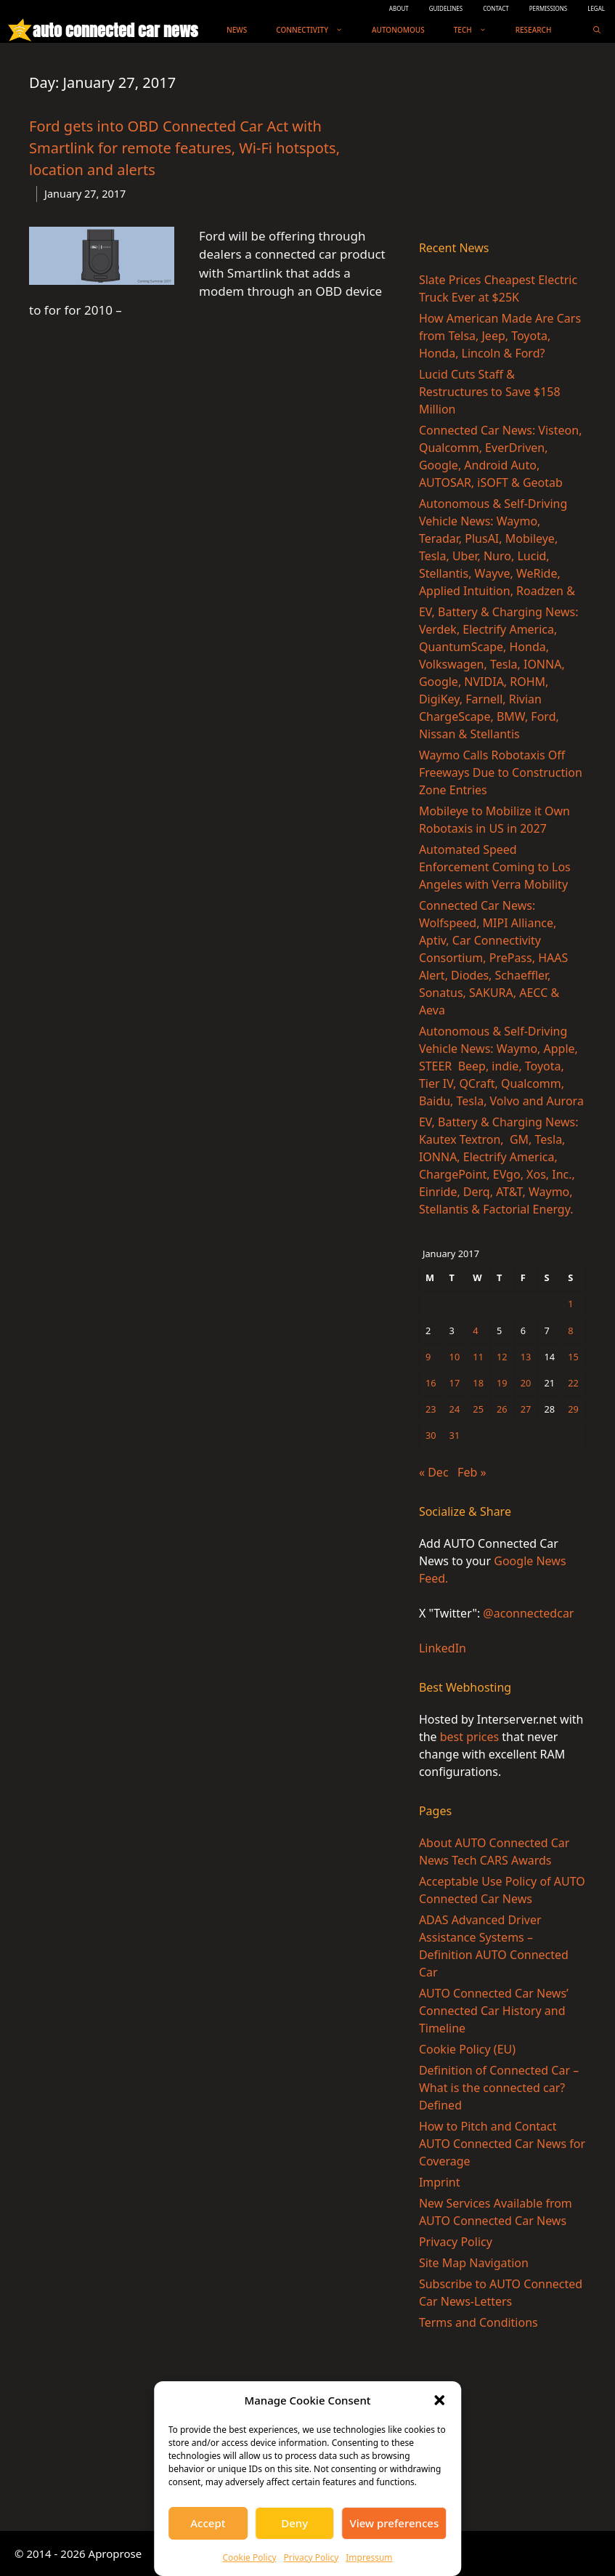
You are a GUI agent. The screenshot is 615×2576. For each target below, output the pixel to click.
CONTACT (496, 8)
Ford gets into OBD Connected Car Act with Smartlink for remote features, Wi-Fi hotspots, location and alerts (184, 147)
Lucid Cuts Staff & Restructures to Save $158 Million (490, 391)
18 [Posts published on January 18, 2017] (478, 1382)
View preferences (394, 2523)
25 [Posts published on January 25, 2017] (478, 1409)
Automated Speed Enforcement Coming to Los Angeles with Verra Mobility (495, 866)
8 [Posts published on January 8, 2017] (570, 1330)
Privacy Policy (311, 2557)
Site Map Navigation (474, 2263)
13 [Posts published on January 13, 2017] (526, 1356)
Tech (477, 30)
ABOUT (399, 8)
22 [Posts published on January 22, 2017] (573, 1382)
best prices (469, 1737)
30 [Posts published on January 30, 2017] (430, 1435)
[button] (439, 2400)
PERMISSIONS (548, 8)
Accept (207, 2523)
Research (534, 30)
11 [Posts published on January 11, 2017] (478, 1356)
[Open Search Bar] (597, 30)
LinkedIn (442, 1648)
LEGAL (596, 8)
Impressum (369, 2557)
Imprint (439, 2182)
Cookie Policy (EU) (467, 2049)
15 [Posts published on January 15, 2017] (573, 1356)
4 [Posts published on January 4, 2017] (475, 1330)
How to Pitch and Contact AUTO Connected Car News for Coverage (502, 2143)
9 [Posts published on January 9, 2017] (428, 1356)
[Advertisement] (502, 144)
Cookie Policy (249, 2557)
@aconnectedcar (528, 1613)
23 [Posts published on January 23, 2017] (430, 1409)
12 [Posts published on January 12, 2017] (502, 1356)
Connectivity (316, 30)
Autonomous (398, 30)
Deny (294, 2523)
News (237, 30)
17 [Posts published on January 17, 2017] (454, 1382)
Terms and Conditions (478, 2322)
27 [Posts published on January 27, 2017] (526, 1409)
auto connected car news (115, 30)
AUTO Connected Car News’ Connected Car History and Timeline (494, 2010)
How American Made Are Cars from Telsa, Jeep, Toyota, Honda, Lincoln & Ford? (500, 335)
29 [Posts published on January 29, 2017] (573, 1409)
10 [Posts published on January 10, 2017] (454, 1356)
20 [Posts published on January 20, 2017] (526, 1382)
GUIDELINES (446, 8)
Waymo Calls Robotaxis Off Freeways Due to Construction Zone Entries (500, 772)
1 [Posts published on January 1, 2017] (570, 1303)
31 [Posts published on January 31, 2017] (454, 1435)
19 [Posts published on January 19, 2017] (502, 1382)
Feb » (471, 1472)
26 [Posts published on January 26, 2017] (502, 1409)
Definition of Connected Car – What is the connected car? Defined (499, 2087)
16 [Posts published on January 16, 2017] (430, 1382)
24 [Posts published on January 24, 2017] (454, 1409)
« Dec (434, 1472)
